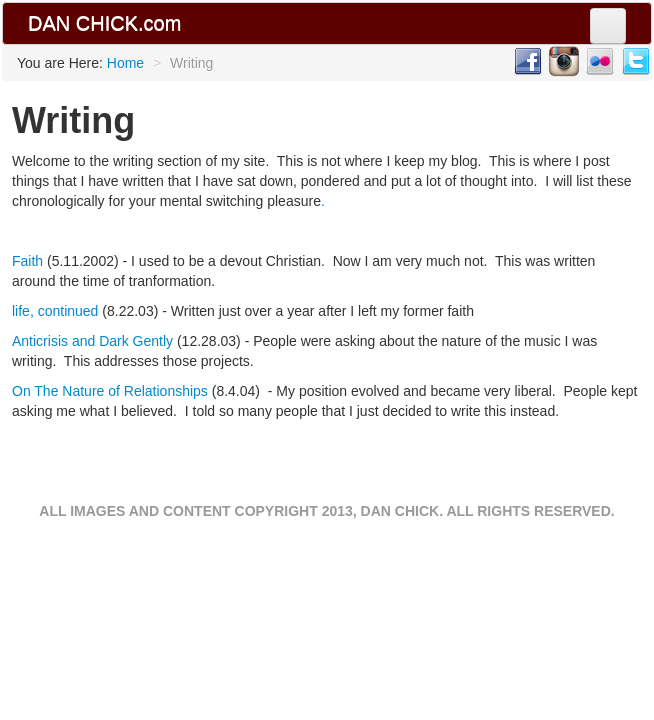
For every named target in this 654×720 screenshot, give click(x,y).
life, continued (55, 311)
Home (125, 63)
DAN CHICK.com (104, 23)
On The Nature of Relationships (110, 391)
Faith (29, 261)
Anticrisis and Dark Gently (92, 341)
